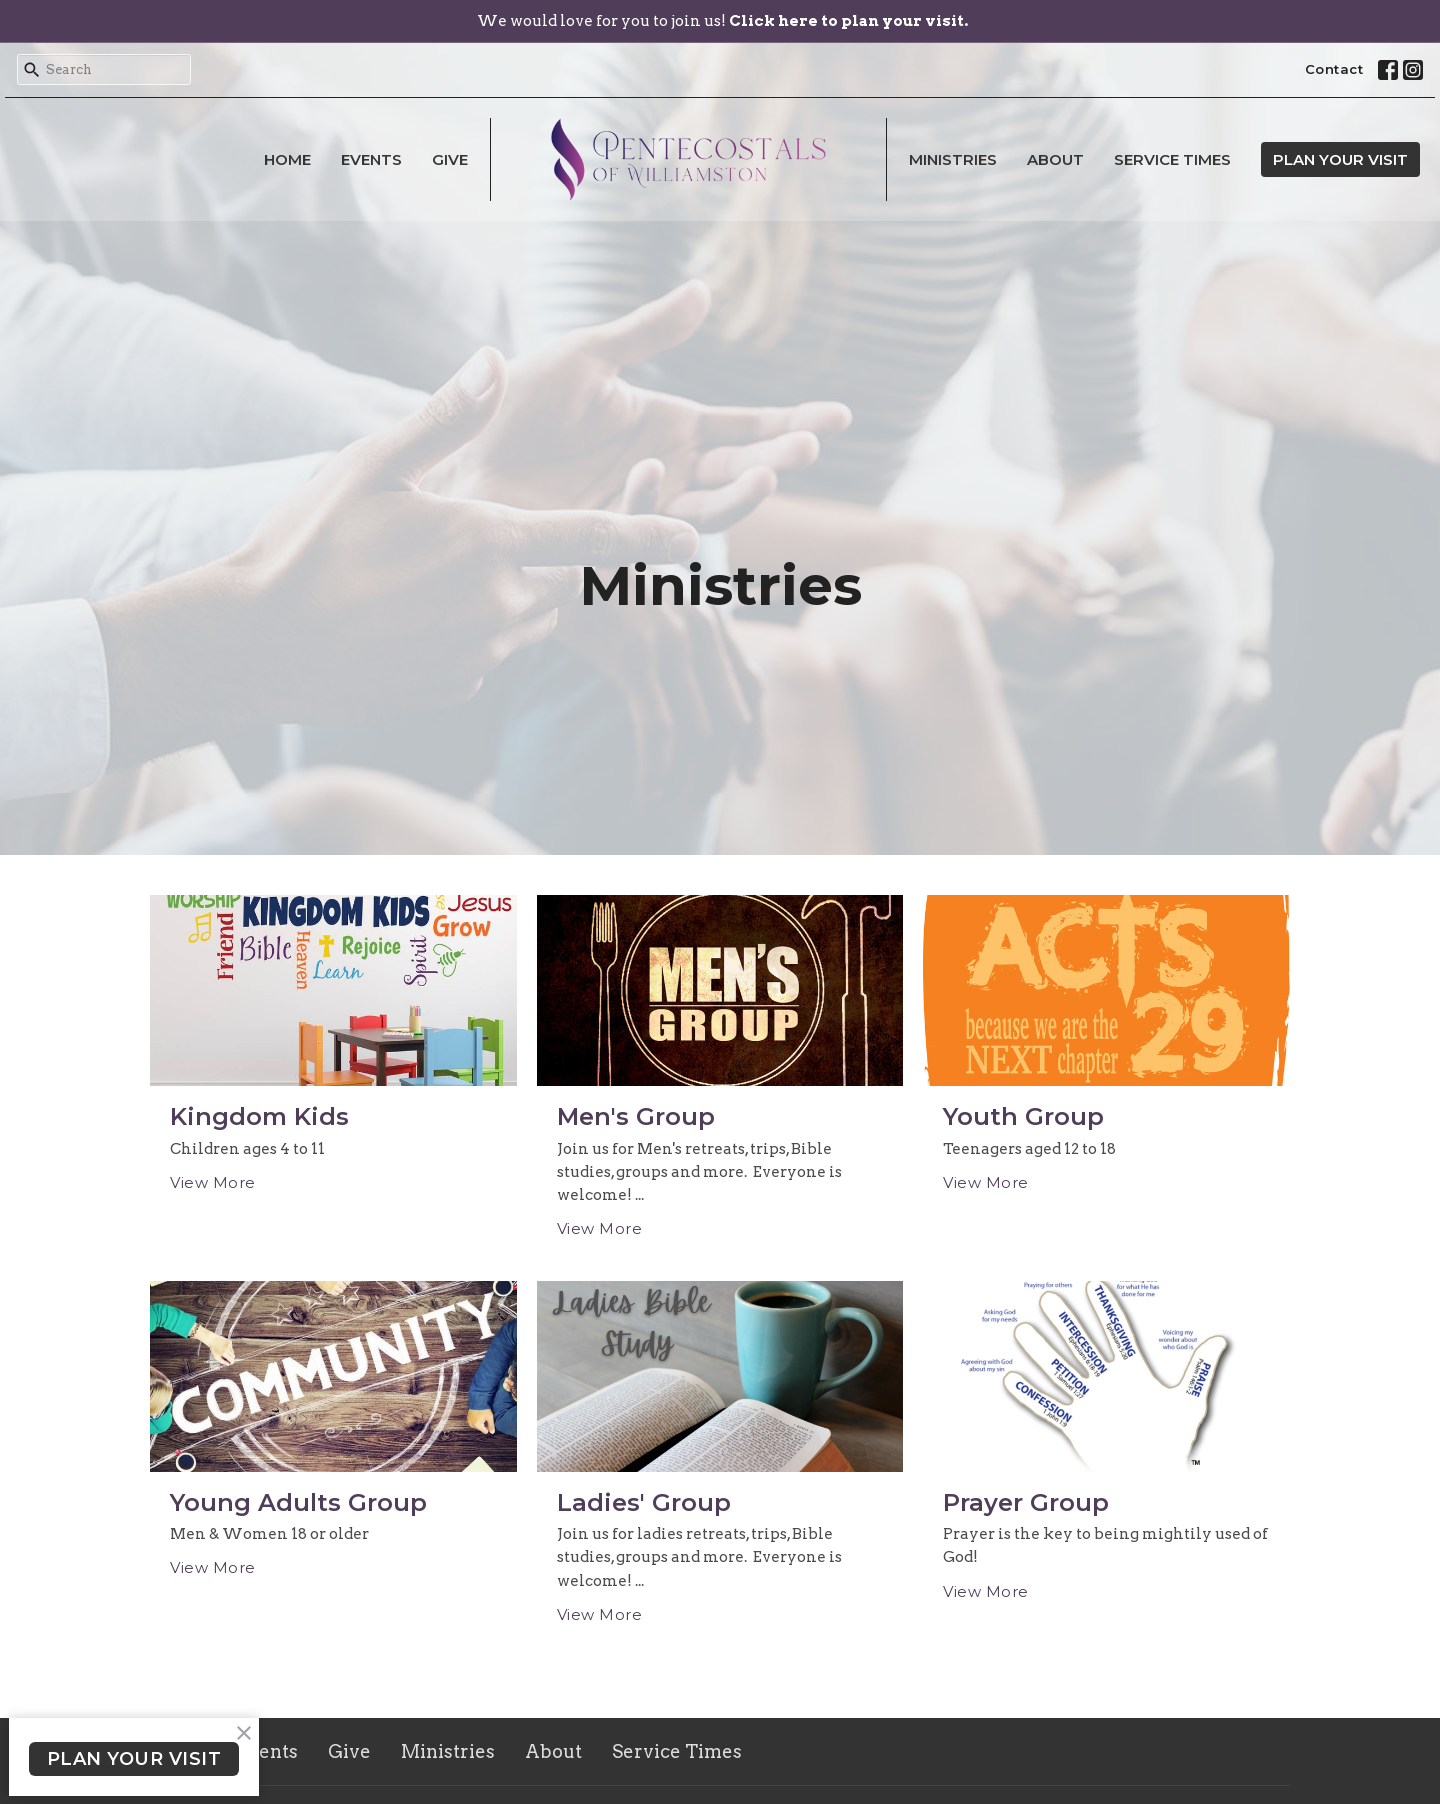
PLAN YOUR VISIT (1340, 159)
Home (287, 159)
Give (450, 159)
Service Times (1172, 159)
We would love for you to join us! (722, 21)
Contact (1334, 69)
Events (371, 159)
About (1055, 159)
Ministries (953, 159)
